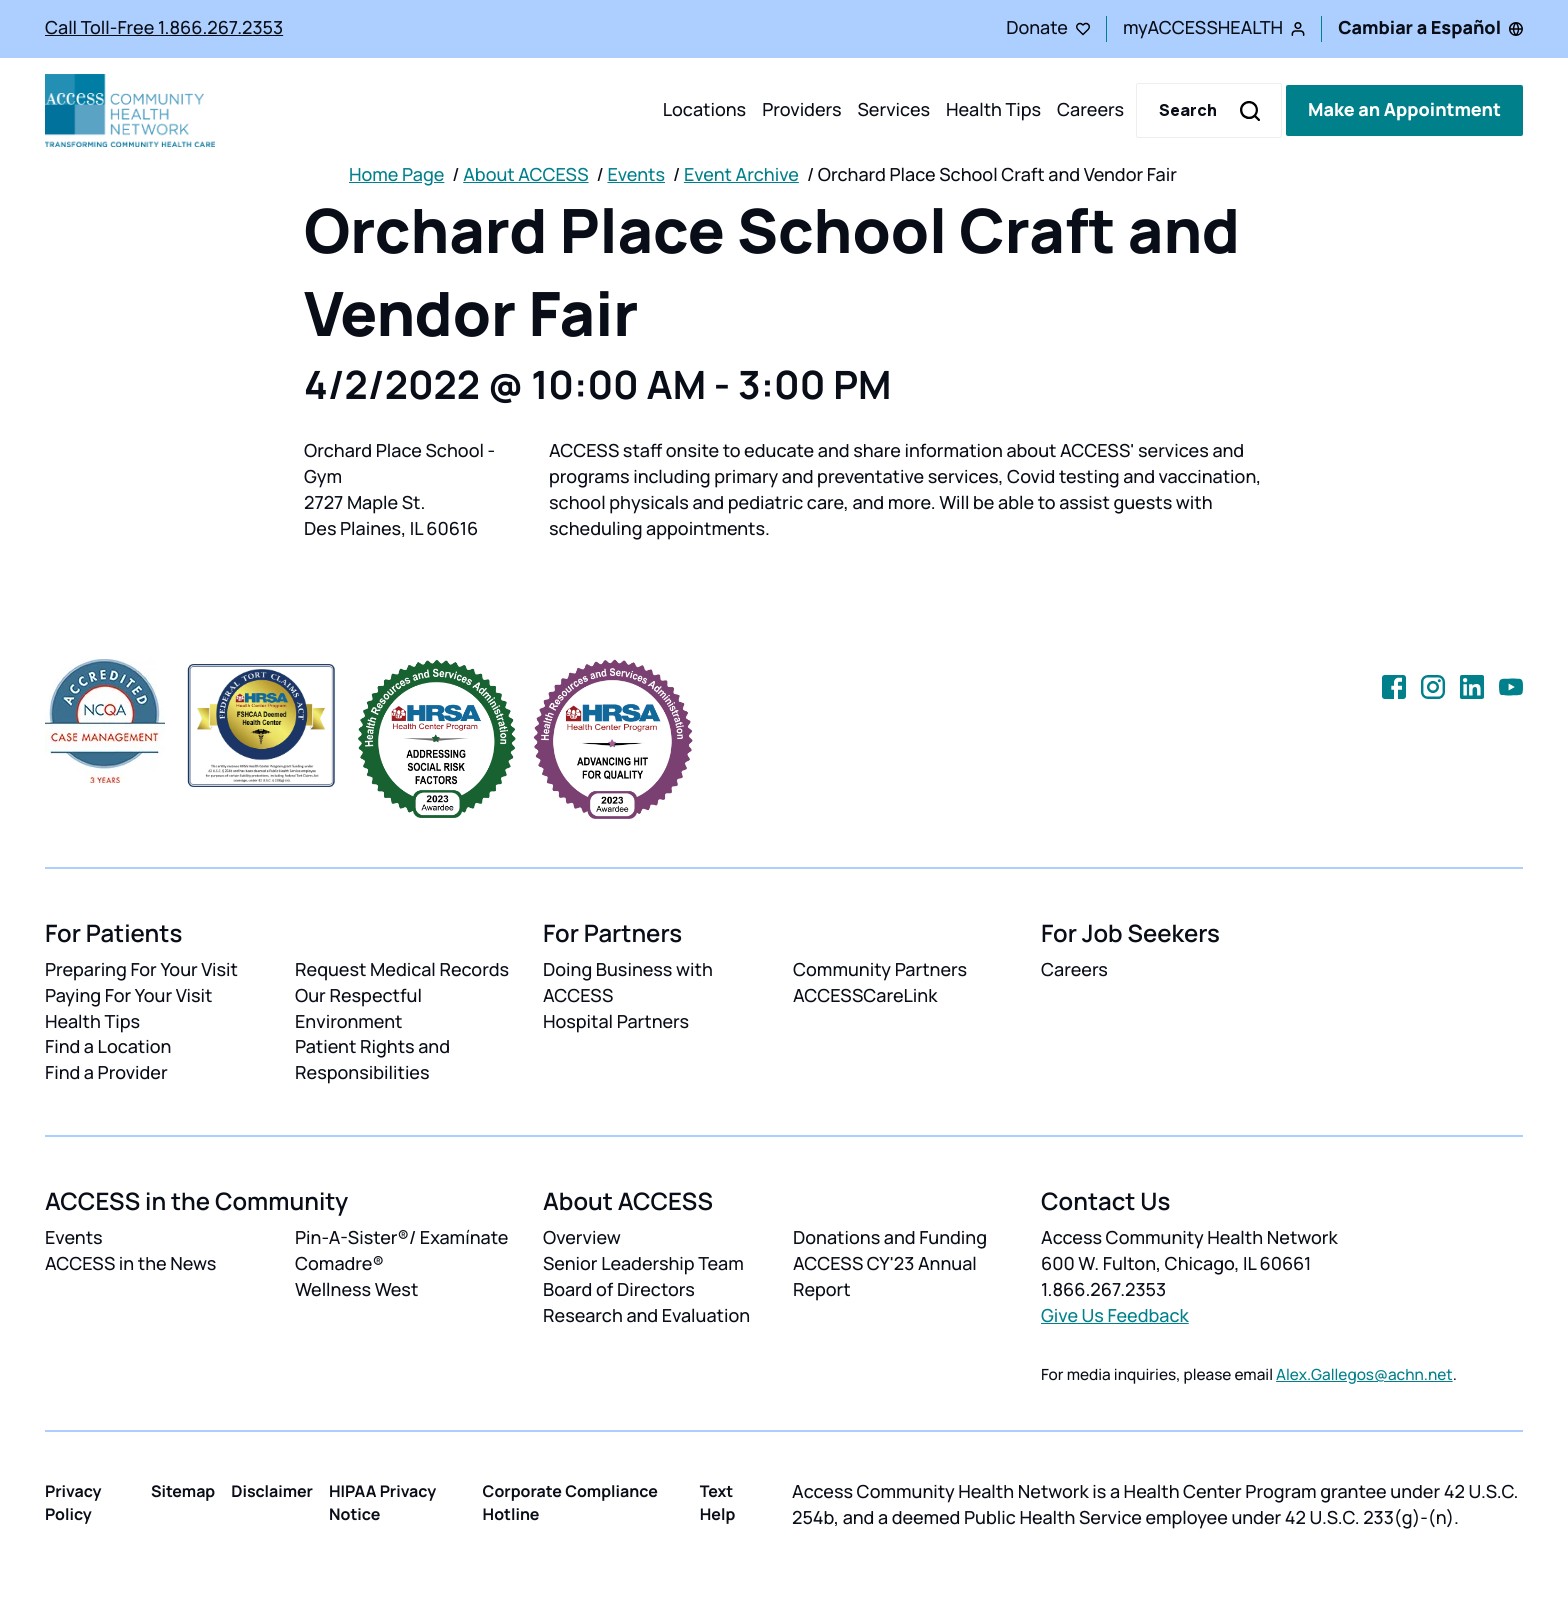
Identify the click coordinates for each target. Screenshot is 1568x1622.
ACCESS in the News (130, 1264)
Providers (801, 110)
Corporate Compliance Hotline (570, 1502)
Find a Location (108, 1047)
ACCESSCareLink (865, 996)
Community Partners (880, 970)
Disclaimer (272, 1491)
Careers (1090, 110)
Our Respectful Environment (358, 1009)
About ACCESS (525, 175)
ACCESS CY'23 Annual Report (885, 1277)
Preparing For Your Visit (141, 970)
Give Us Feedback (1115, 1316)
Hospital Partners (616, 1022)
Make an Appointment (1404, 110)
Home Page (396, 175)
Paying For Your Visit (128, 996)
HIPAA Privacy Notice (382, 1502)
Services (893, 110)
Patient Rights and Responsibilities (372, 1060)
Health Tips (993, 110)
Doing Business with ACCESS (628, 983)
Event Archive (741, 175)
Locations (704, 110)
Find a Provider (106, 1073)
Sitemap (183, 1491)
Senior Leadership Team (643, 1264)
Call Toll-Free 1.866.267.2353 (164, 28)
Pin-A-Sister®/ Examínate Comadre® (401, 1251)
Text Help (718, 1502)
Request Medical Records (402, 970)
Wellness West (356, 1290)
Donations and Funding (890, 1238)
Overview (582, 1238)
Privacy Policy (73, 1502)
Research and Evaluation (646, 1316)
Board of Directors (619, 1290)
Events (636, 175)
